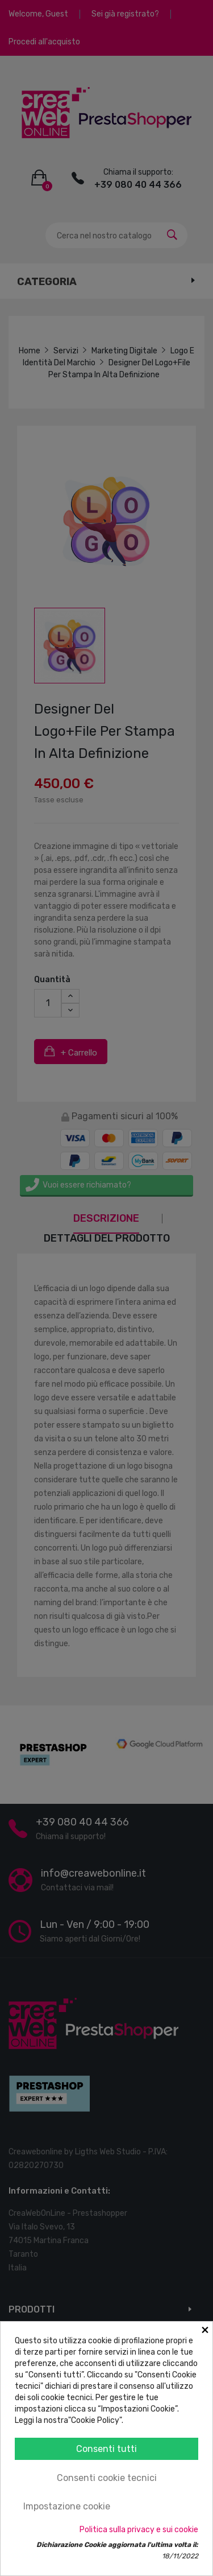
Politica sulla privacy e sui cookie (139, 2529)
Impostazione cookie (66, 2506)
